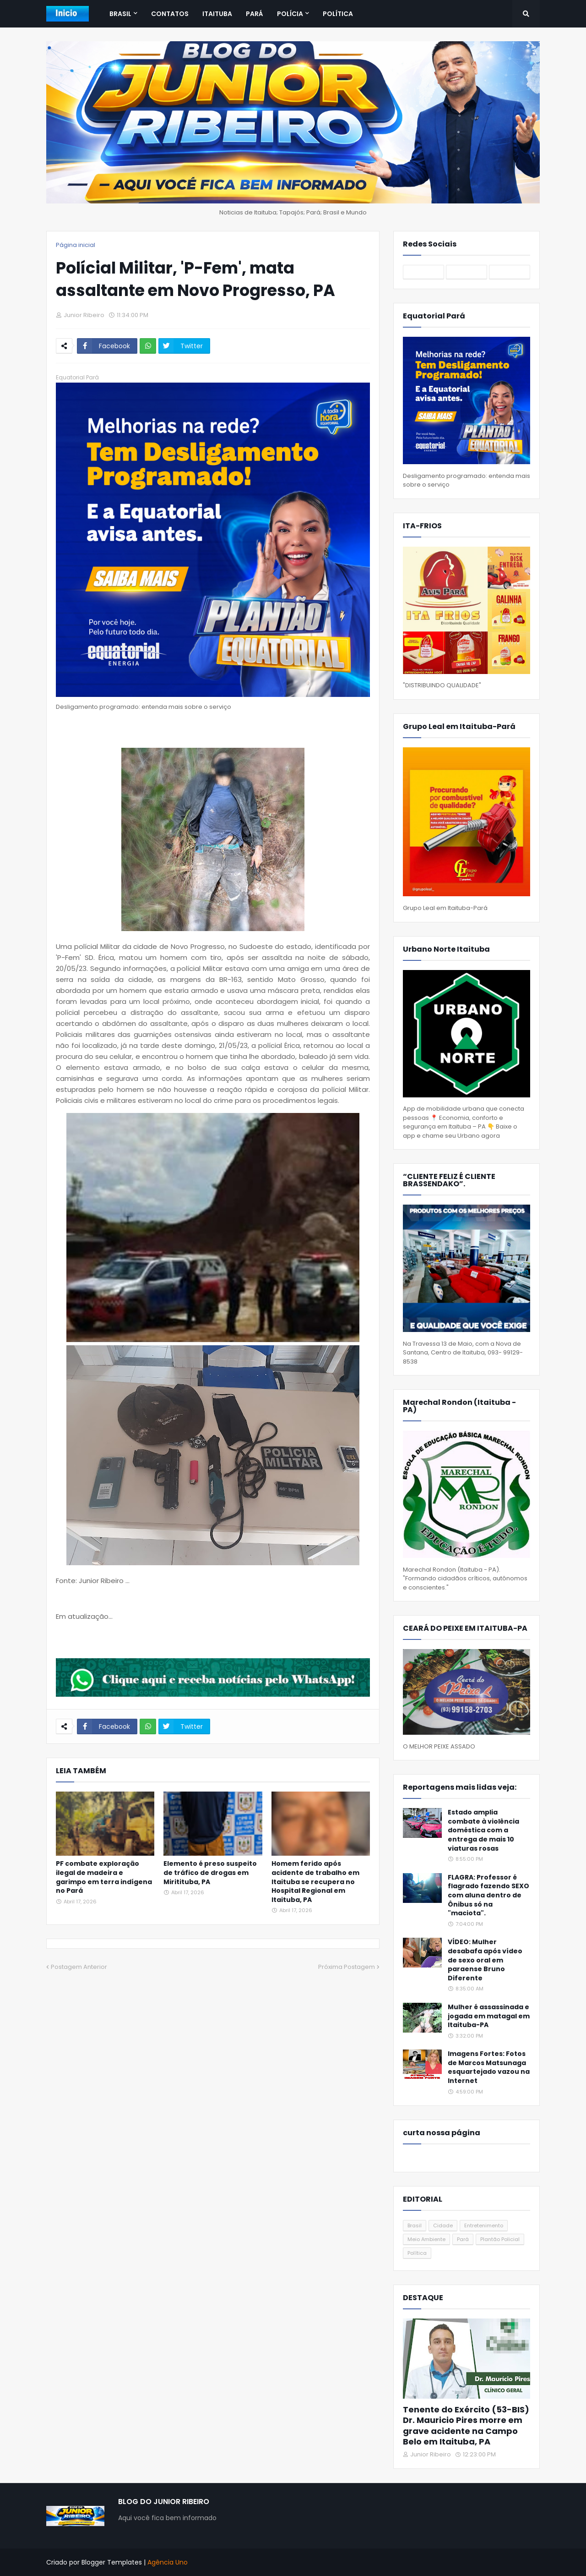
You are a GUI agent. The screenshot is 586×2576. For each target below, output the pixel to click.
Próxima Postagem (346, 1966)
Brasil (414, 2225)
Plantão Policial (500, 2239)
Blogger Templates (111, 2562)
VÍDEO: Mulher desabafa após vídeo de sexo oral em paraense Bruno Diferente (485, 1960)
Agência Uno (167, 2562)
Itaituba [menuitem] (217, 13)
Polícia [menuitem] (290, 13)
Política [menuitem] (338, 13)
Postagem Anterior (79, 1966)
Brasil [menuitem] (120, 13)
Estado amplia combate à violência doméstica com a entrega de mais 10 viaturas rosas (483, 1830)
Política (417, 2253)
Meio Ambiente (426, 2239)
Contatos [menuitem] (170, 13)
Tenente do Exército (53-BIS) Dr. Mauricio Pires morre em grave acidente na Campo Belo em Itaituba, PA (466, 2425)
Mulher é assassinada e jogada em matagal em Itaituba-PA (489, 2016)
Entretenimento (483, 2225)
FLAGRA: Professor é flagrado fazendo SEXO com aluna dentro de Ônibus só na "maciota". (488, 1895)
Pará (463, 2239)
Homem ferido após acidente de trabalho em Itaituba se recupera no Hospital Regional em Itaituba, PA (315, 1881)
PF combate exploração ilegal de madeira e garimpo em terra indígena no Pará (104, 1877)
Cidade (443, 2225)
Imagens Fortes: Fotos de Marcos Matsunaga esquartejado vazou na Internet (489, 2067)
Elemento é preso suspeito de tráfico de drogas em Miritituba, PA (210, 1872)
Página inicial (75, 245)
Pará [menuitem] (254, 13)
